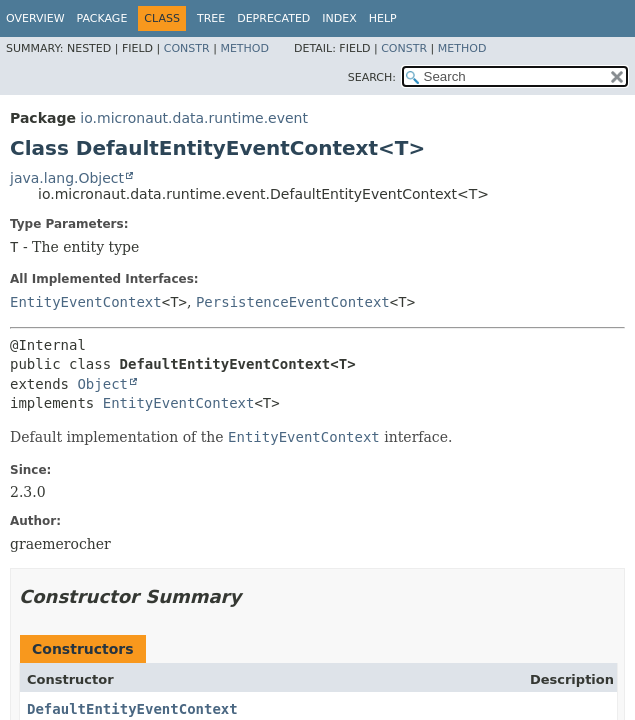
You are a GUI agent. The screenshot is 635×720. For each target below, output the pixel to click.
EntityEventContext (86, 302)
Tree (211, 18)
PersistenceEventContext (293, 302)
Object (102, 384)
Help (383, 18)
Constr (187, 48)
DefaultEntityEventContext (132, 709)
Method (244, 48)
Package (102, 18)
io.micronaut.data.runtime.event (194, 118)
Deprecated (273, 18)
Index (339, 18)
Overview (35, 18)
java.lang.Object (67, 178)
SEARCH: (372, 77)
